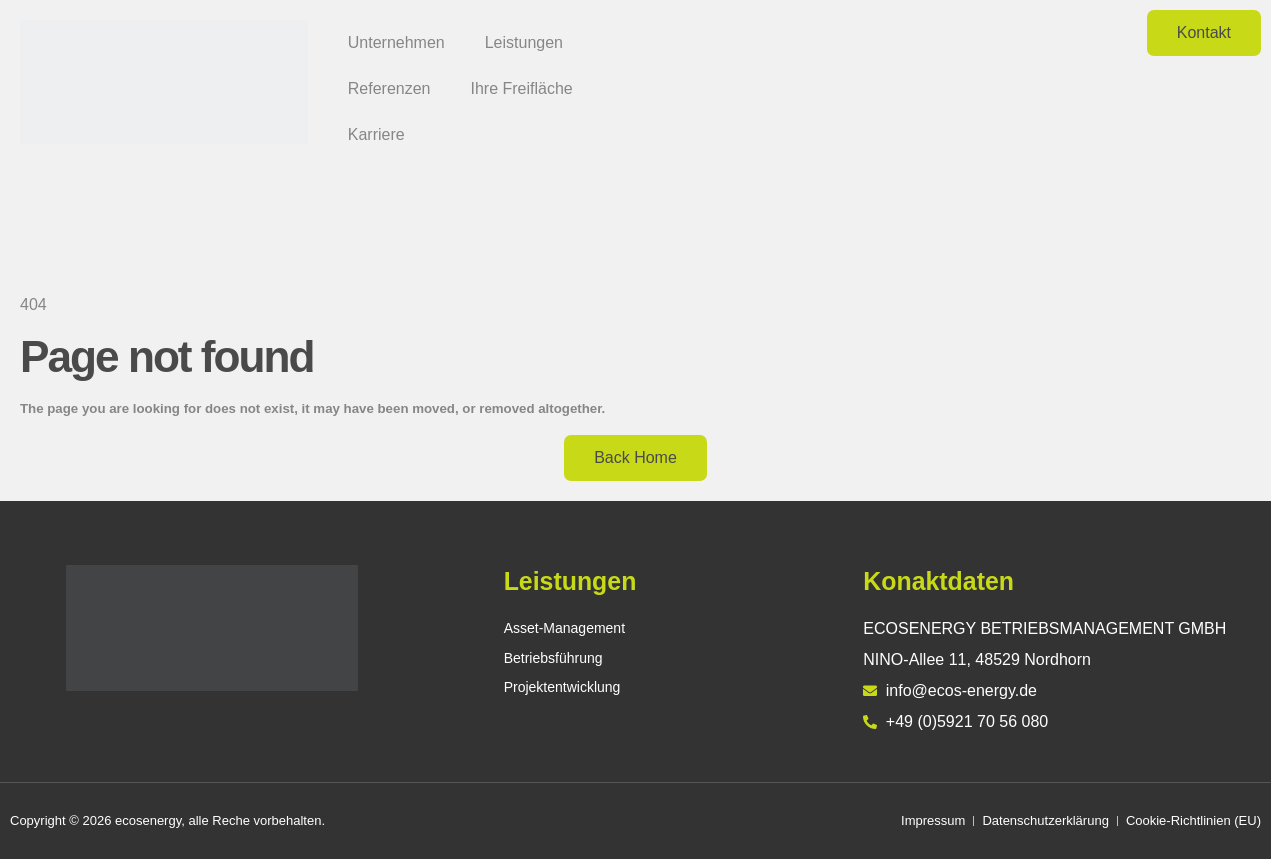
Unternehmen (396, 42)
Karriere (376, 134)
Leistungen (524, 42)
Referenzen (389, 88)
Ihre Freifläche (521, 88)
